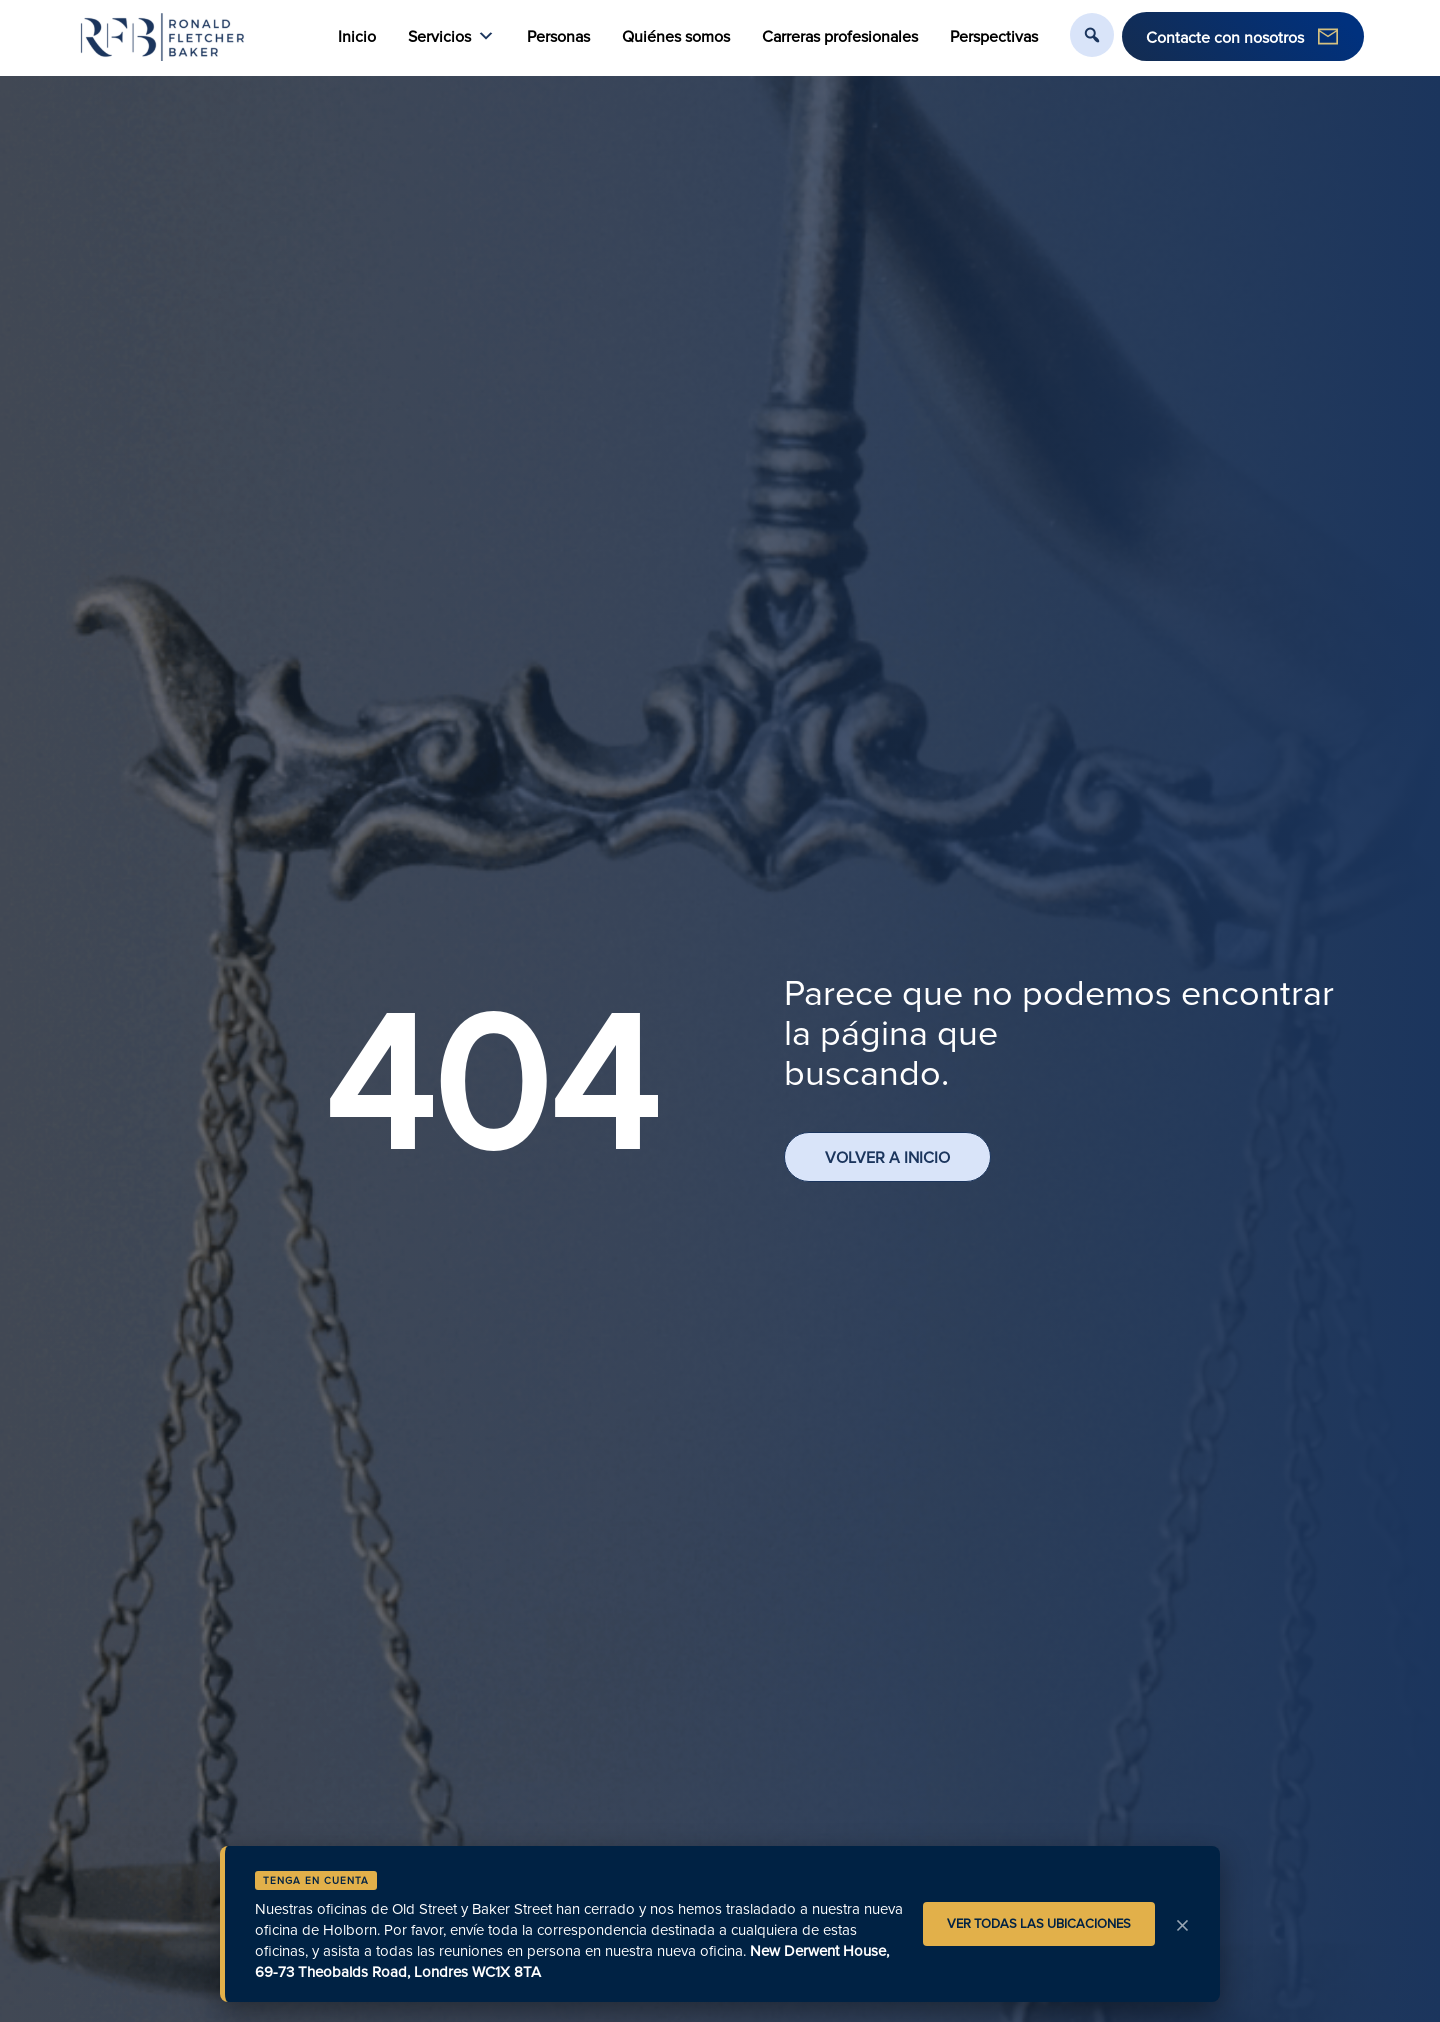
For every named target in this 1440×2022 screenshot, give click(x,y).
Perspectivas (994, 36)
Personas (558, 36)
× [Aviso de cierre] (1182, 1924)
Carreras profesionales (840, 36)
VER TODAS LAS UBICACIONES (1039, 1923)
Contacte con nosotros (1225, 37)
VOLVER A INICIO (887, 1157)
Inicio (357, 36)
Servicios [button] (451, 36)
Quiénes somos (676, 36)
